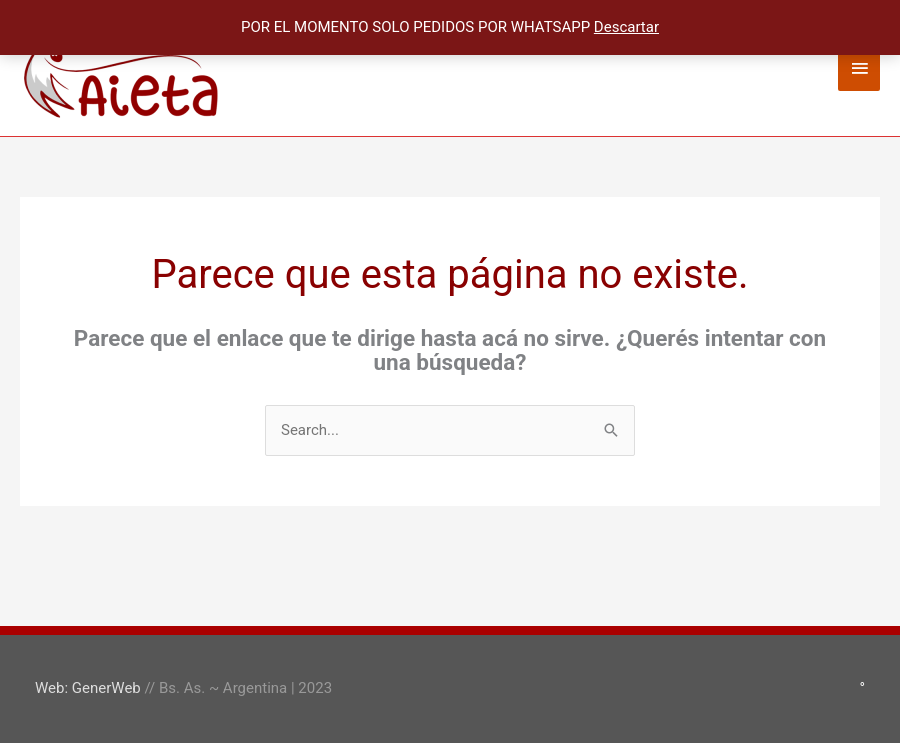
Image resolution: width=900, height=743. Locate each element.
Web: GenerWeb (88, 688)
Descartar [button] (626, 27)
